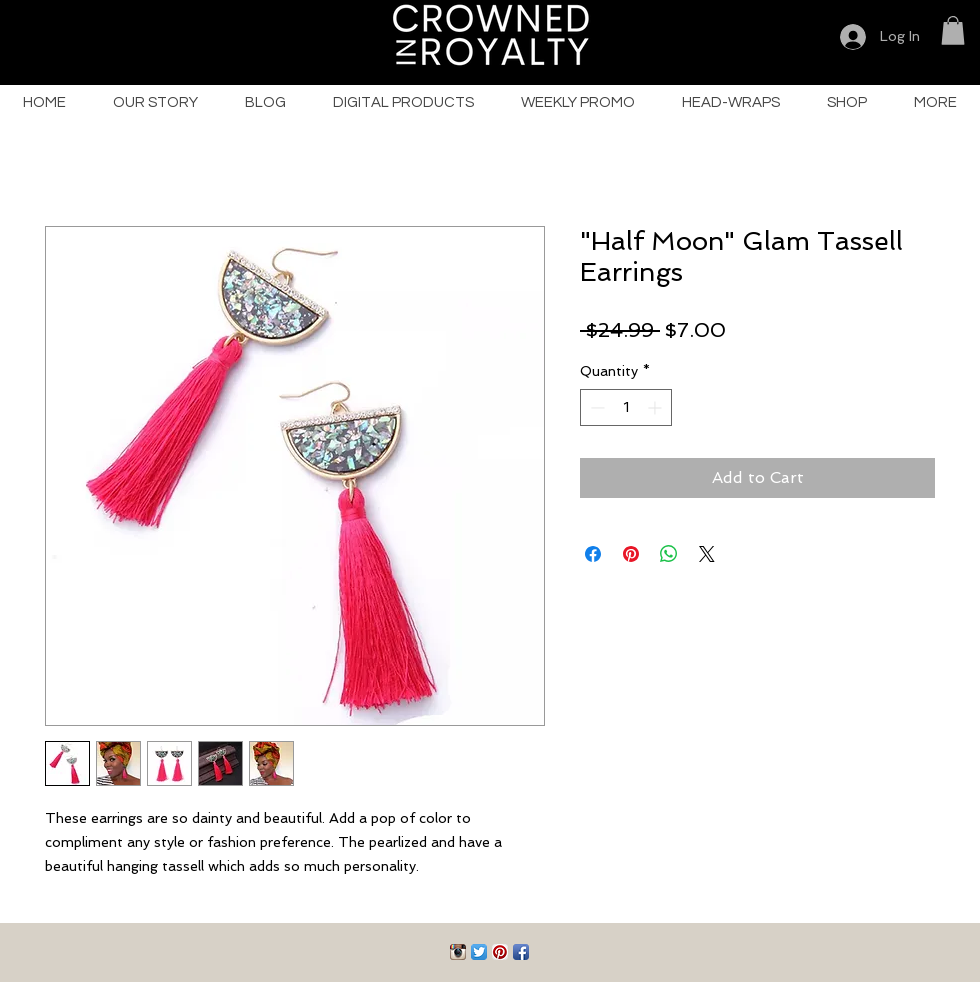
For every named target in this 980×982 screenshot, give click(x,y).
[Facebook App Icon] (521, 952)
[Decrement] (595, 407)
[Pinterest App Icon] (500, 952)
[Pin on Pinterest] (631, 554)
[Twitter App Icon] (479, 952)
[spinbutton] (626, 407)
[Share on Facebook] (593, 554)
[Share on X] (707, 554)
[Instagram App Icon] (458, 952)
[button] (953, 30)
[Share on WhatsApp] (669, 554)
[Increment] (656, 407)
